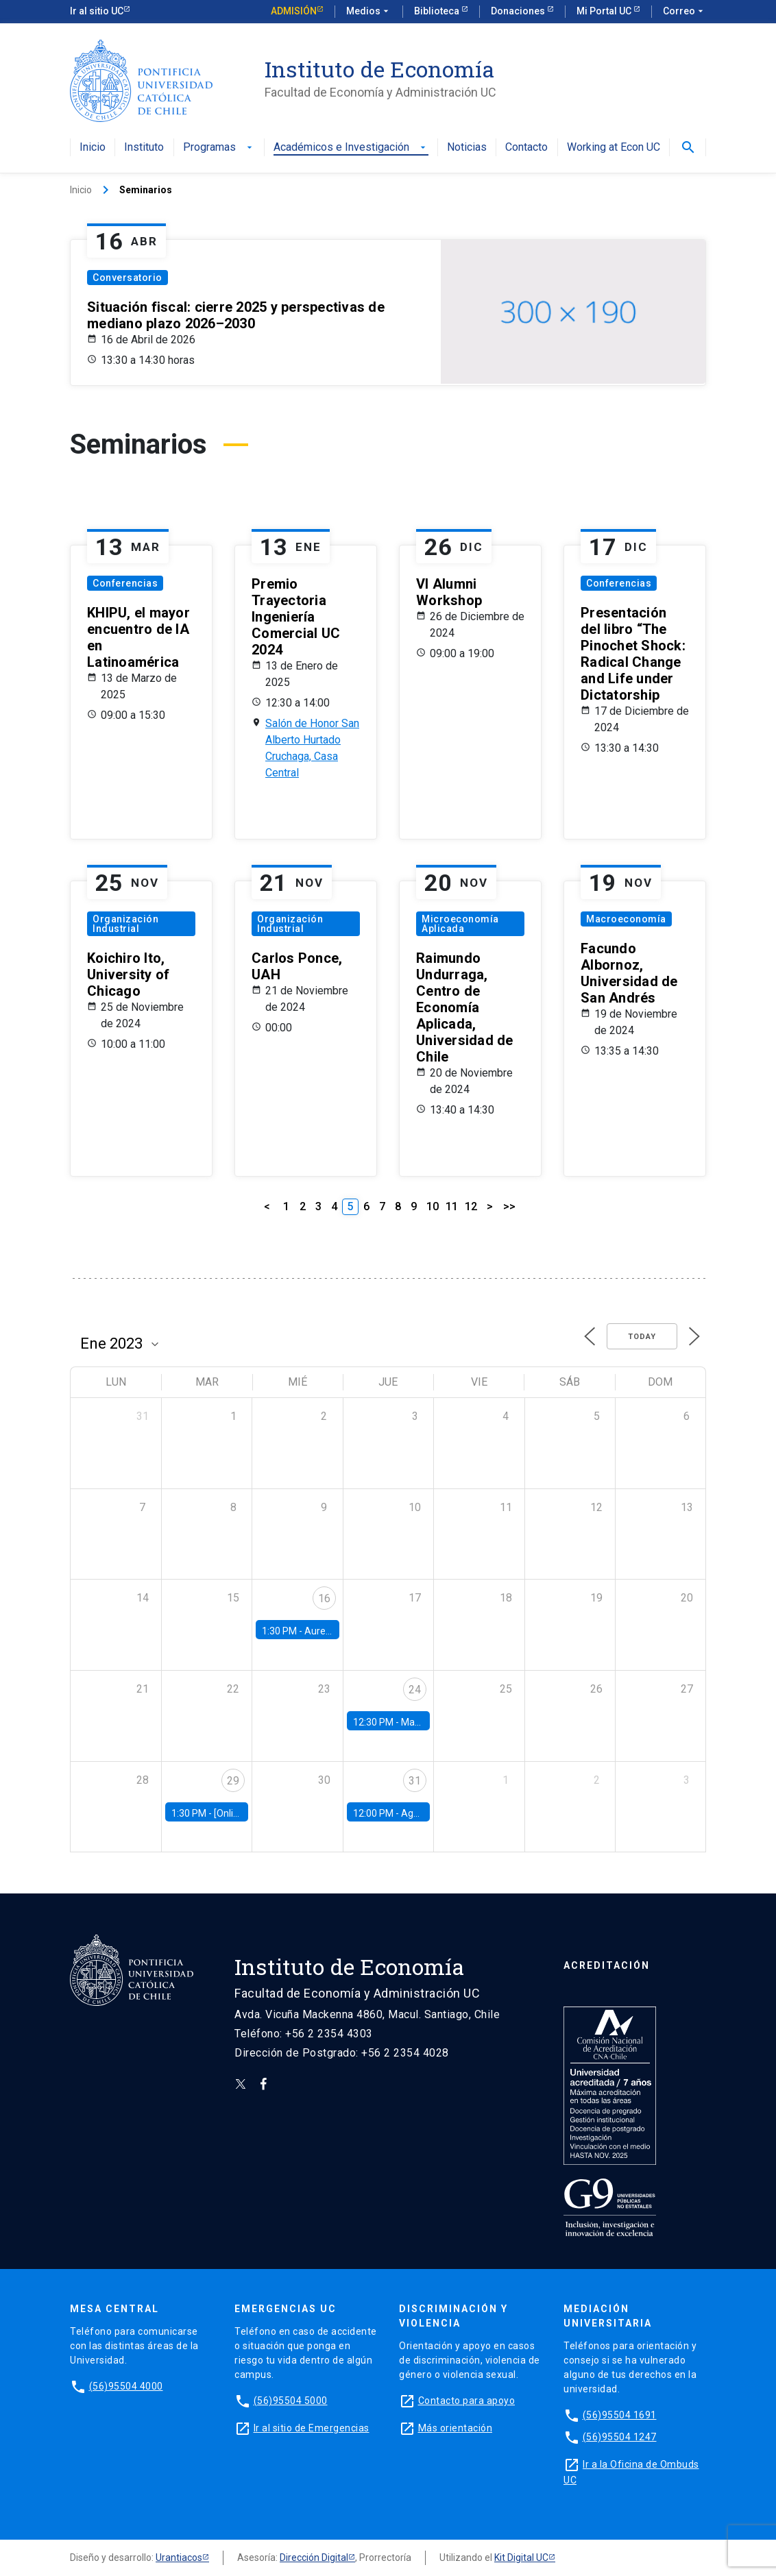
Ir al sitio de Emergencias (311, 2427)
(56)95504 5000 (291, 2400)
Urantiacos (179, 2557)
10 (432, 1206)
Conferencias (125, 583)
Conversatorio (127, 277)
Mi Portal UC (605, 10)
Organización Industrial (125, 923)
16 (324, 1598)
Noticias (467, 148)
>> (509, 1206)
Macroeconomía (626, 918)
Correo (684, 11)
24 (415, 1689)
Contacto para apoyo (467, 2400)
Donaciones (519, 10)
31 (415, 1780)
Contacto (526, 148)
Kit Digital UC (521, 2557)
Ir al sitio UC (96, 10)
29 (233, 1780)
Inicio (93, 148)
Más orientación (455, 2427)
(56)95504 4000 (126, 2386)
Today (642, 1336)
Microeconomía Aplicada (460, 923)
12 (471, 1206)
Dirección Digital (314, 2557)
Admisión (294, 10)
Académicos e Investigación (351, 148)
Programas (219, 148)
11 (452, 1206)
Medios (368, 11)
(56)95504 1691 (620, 2414)
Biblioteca (437, 10)
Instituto (144, 148)
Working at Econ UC (613, 148)
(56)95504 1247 (620, 2437)
